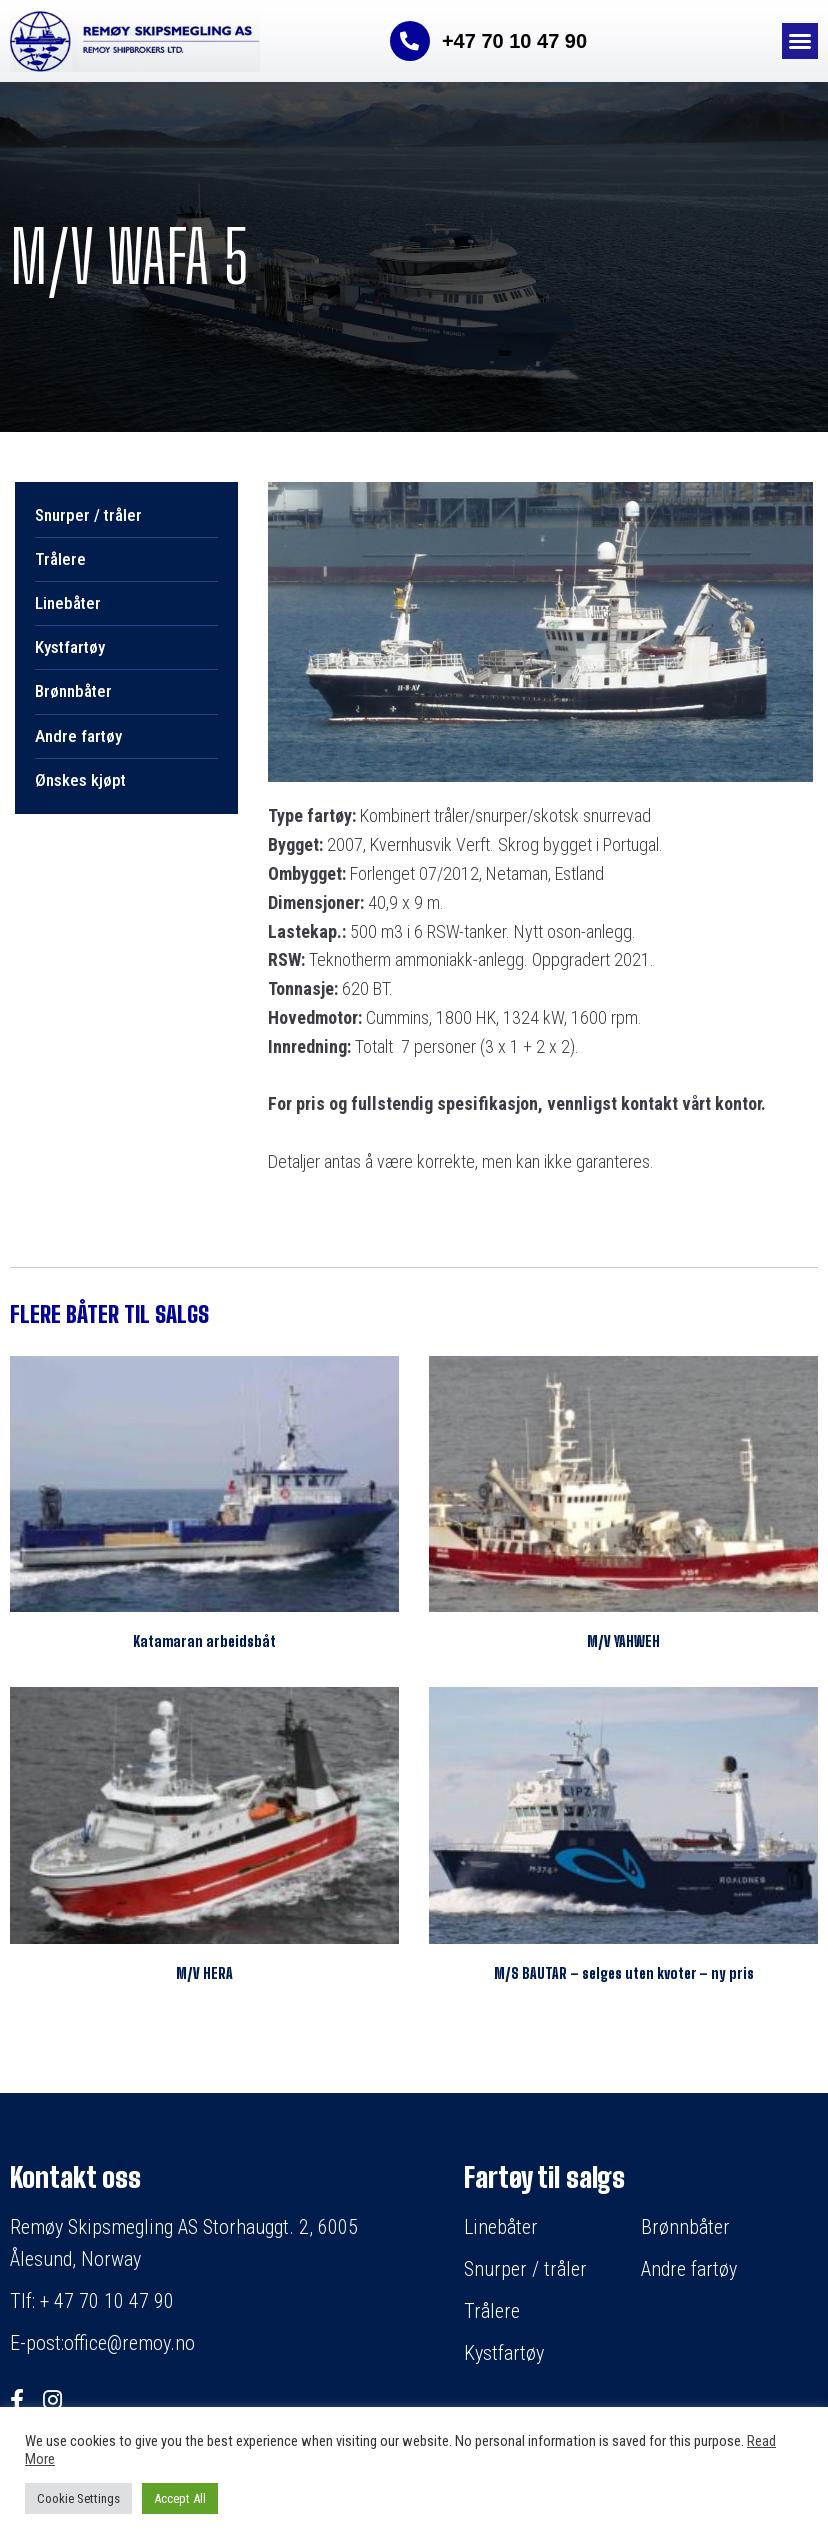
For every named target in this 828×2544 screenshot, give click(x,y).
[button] (800, 41)
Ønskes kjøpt (80, 780)
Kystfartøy (70, 647)
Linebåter (68, 603)
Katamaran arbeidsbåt (204, 1641)
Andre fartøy (78, 736)
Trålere (60, 559)
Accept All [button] (180, 2498)
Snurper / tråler (88, 515)
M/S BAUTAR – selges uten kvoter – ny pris (624, 1973)
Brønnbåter (73, 691)
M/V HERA (204, 1973)
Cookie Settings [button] (78, 2498)
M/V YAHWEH (623, 1641)
